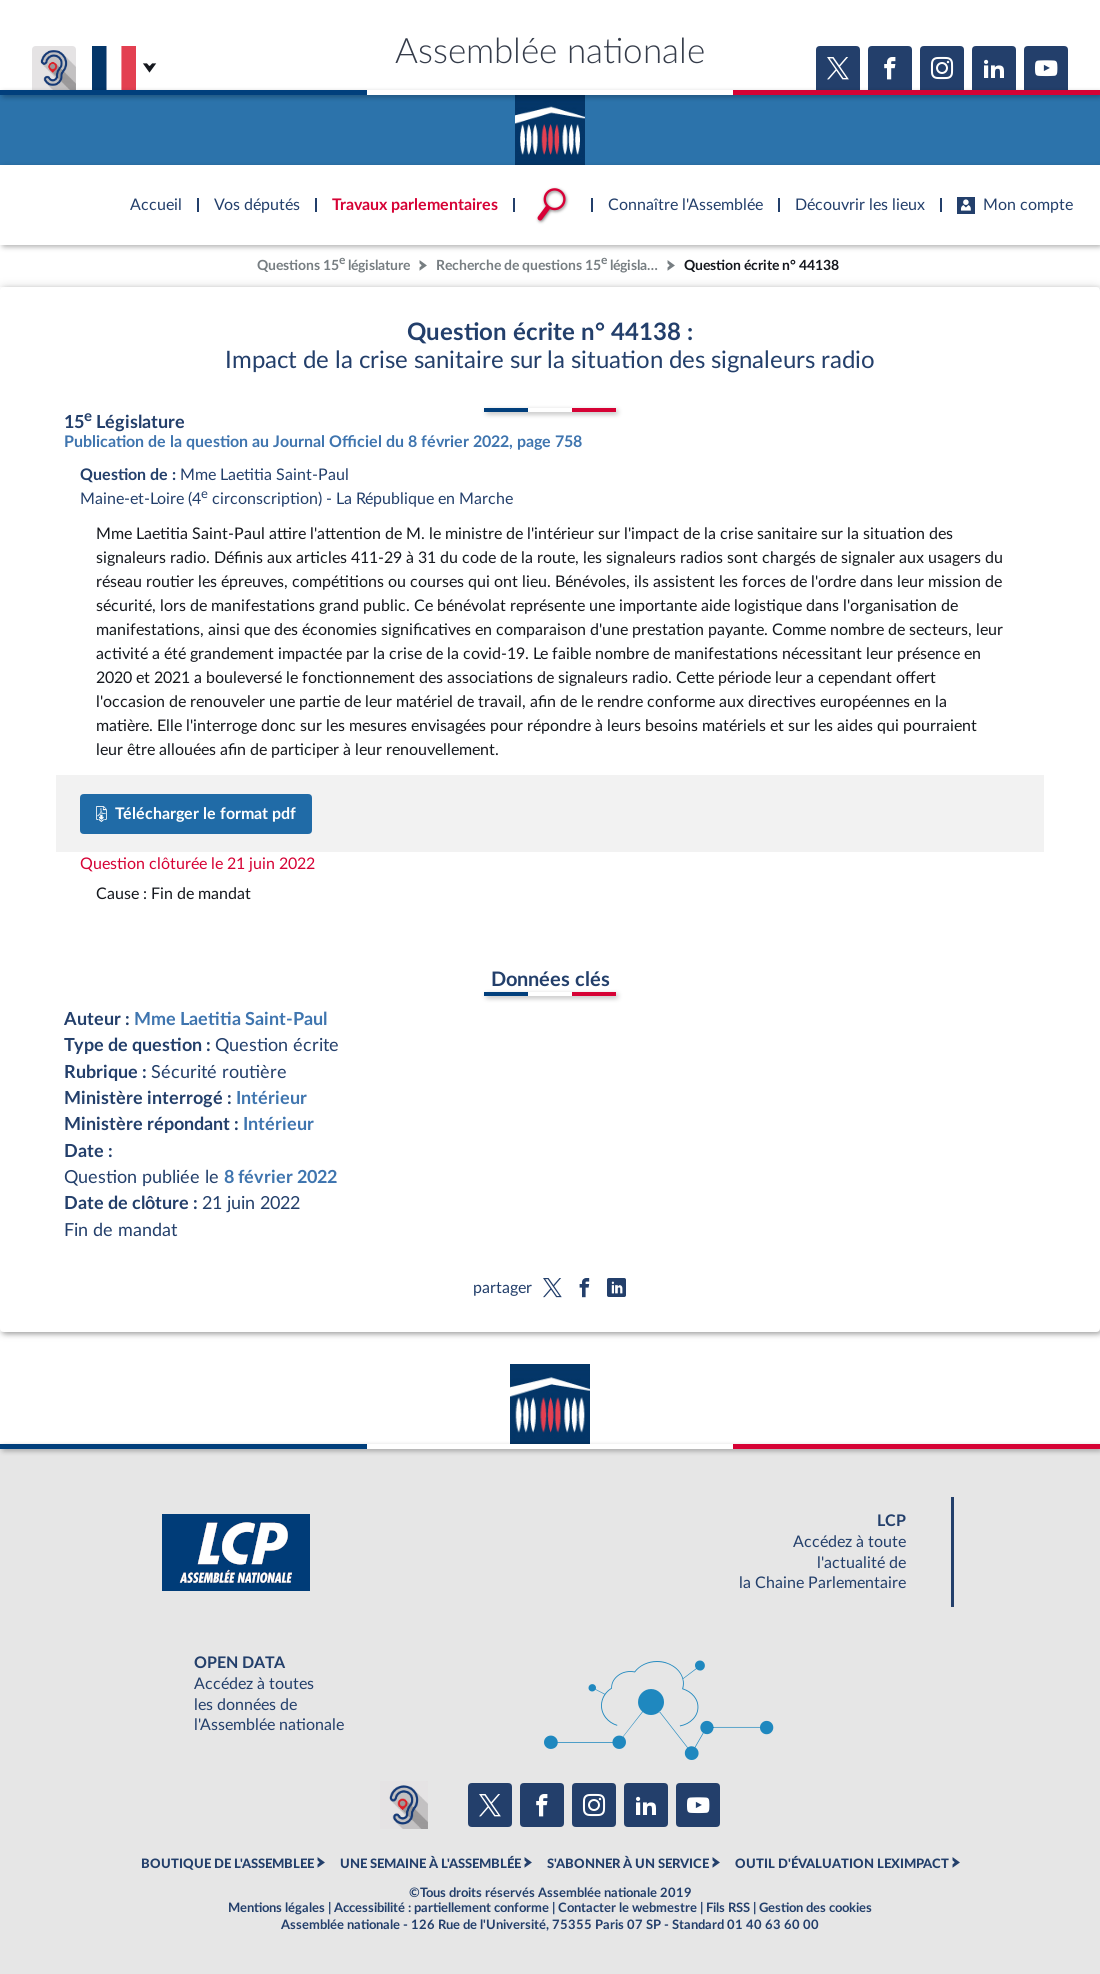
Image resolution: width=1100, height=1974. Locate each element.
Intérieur (271, 1098)
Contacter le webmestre (627, 1908)
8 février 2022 (280, 1177)
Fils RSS (728, 1908)
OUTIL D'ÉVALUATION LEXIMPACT (842, 1864)
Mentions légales (276, 1908)
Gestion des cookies (815, 1908)
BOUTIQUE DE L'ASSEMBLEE (227, 1864)
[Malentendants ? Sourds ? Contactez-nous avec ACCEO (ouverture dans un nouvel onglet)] (404, 1805)
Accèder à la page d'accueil (550, 123)
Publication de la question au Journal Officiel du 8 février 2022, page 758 (323, 442)
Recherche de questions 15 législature (549, 263)
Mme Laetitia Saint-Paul (230, 1019)
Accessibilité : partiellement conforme (441, 1908)
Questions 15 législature (333, 263)
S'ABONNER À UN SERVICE (628, 1864)
